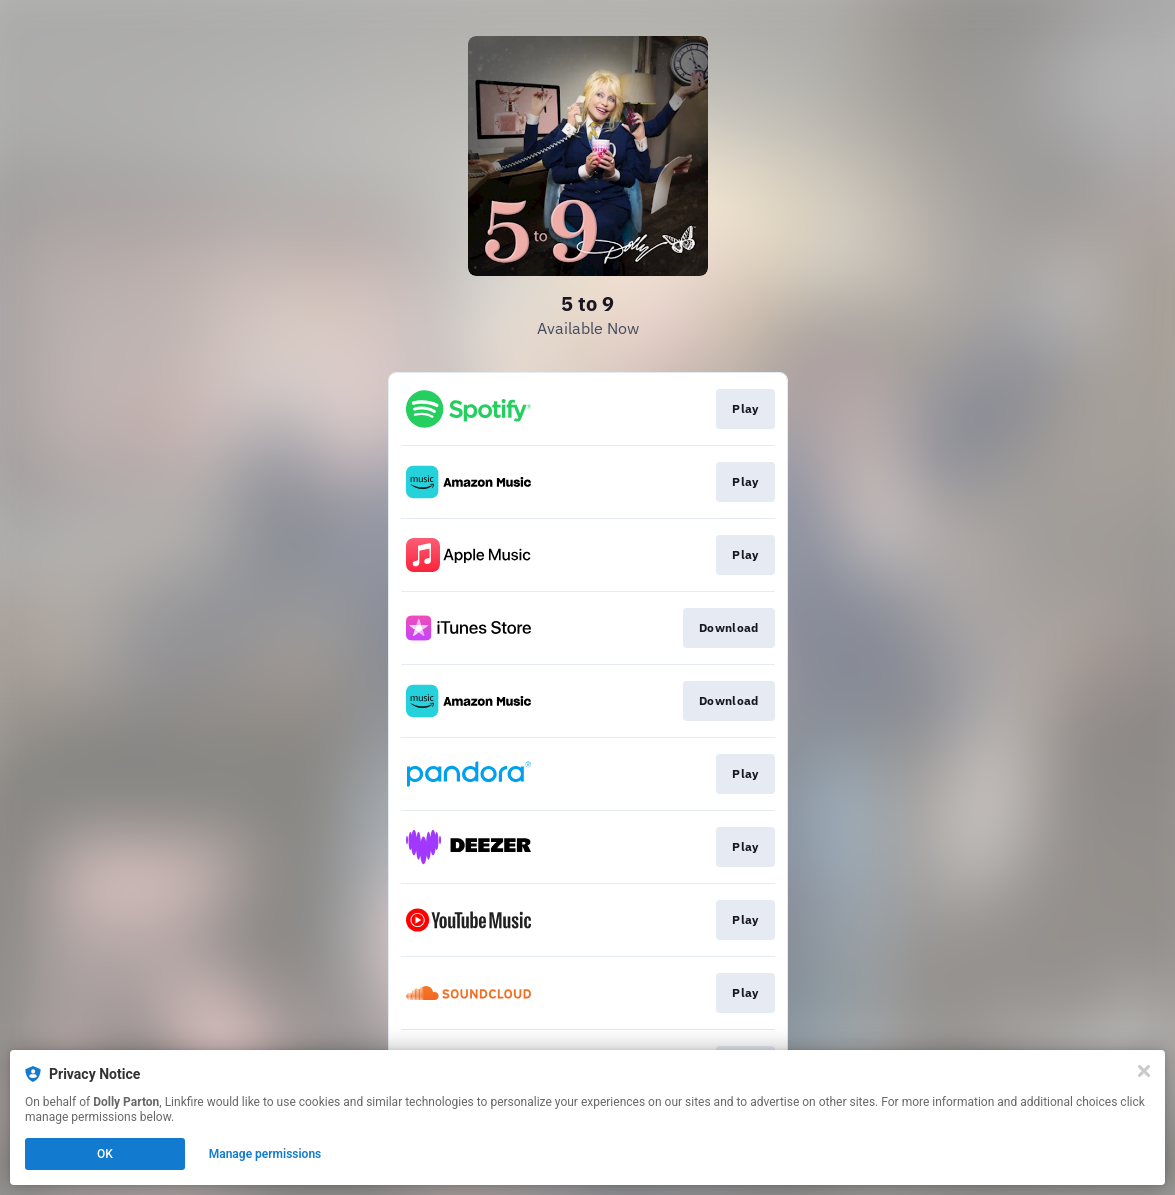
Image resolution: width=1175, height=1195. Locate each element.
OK (105, 1154)
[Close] (1144, 1071)
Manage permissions (265, 1154)
